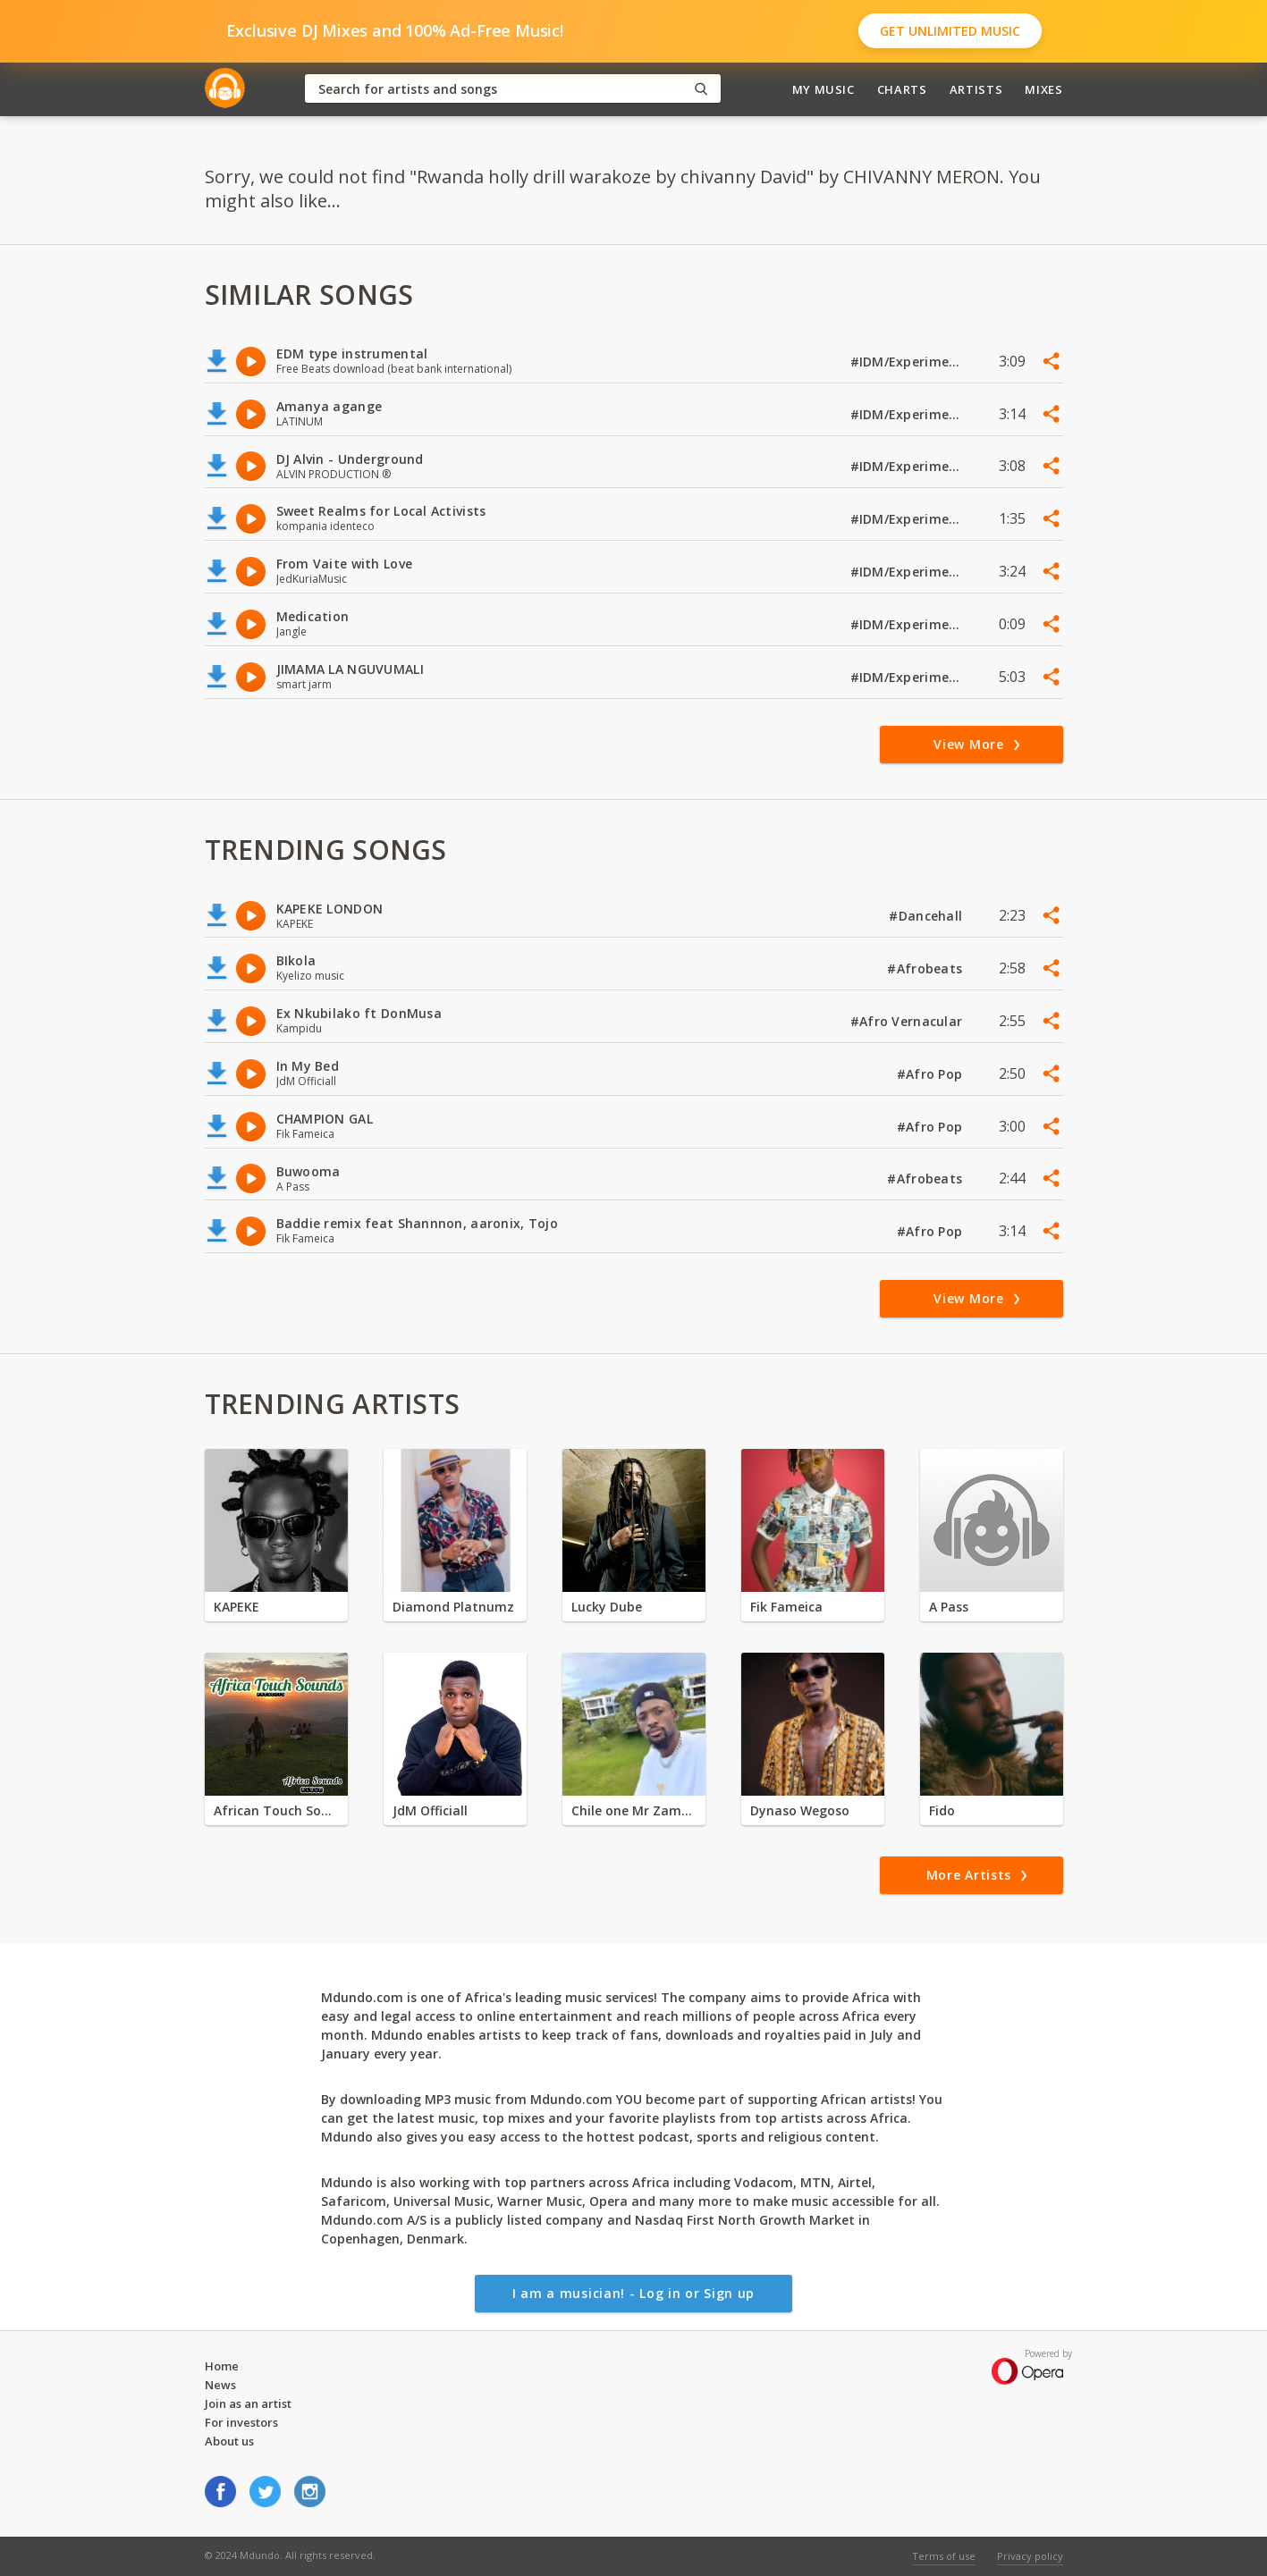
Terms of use (944, 2556)
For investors (241, 2422)
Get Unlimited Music (950, 30)
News (220, 2385)
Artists (976, 89)
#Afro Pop (932, 1073)
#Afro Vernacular (908, 1021)
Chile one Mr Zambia (634, 1810)
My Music (823, 89)
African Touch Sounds (276, 1810)
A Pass (948, 1606)
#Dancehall (927, 915)
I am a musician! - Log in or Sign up (633, 2293)
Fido (942, 1810)
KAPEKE (236, 1606)
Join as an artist (248, 2403)
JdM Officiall (430, 1810)
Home (222, 2366)
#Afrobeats (926, 968)
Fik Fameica (786, 1606)
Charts (902, 89)
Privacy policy (1030, 2556)
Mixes (1043, 89)
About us (229, 2441)
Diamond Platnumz (453, 1606)
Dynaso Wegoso (799, 1810)
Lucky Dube (606, 1606)
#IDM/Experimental (908, 361)
